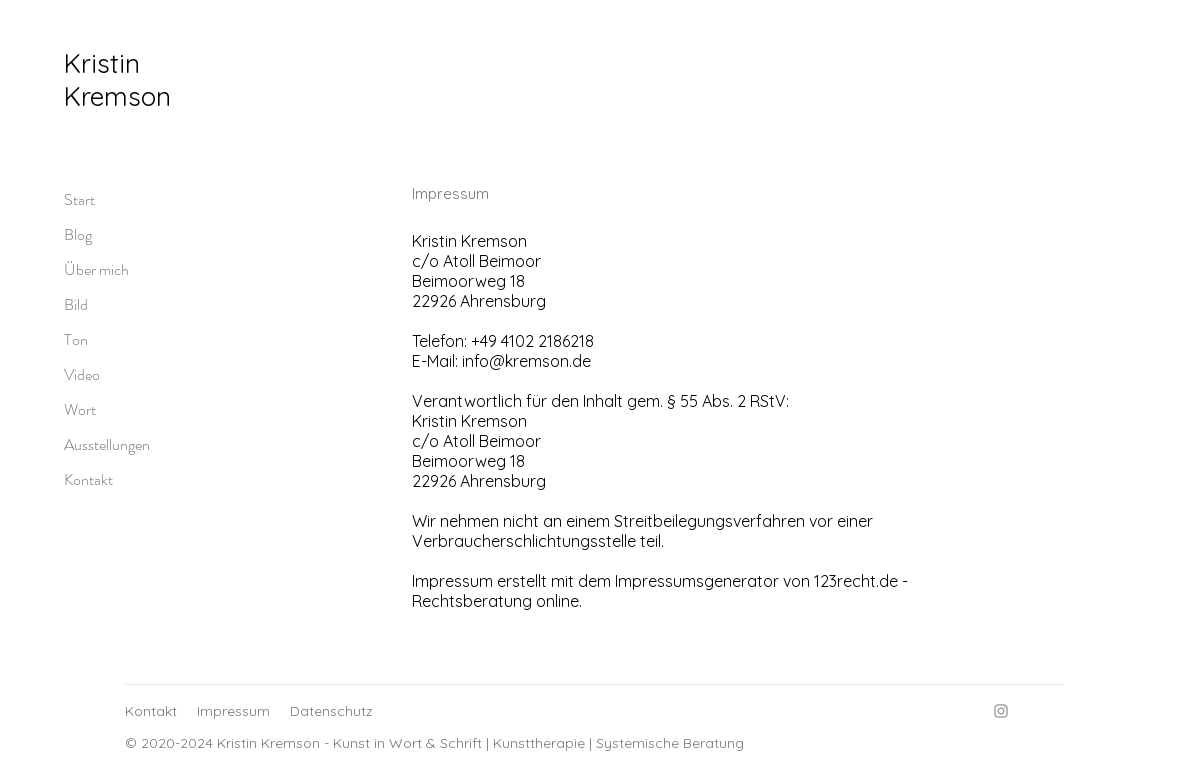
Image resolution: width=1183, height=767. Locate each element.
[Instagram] (1001, 711)
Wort (80, 409)
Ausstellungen (107, 444)
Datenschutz (331, 711)
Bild (76, 304)
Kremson (117, 96)
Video (82, 374)
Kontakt (88, 479)
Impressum (233, 711)
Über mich (96, 269)
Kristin (102, 63)
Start (79, 199)
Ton (76, 339)
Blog (78, 234)
